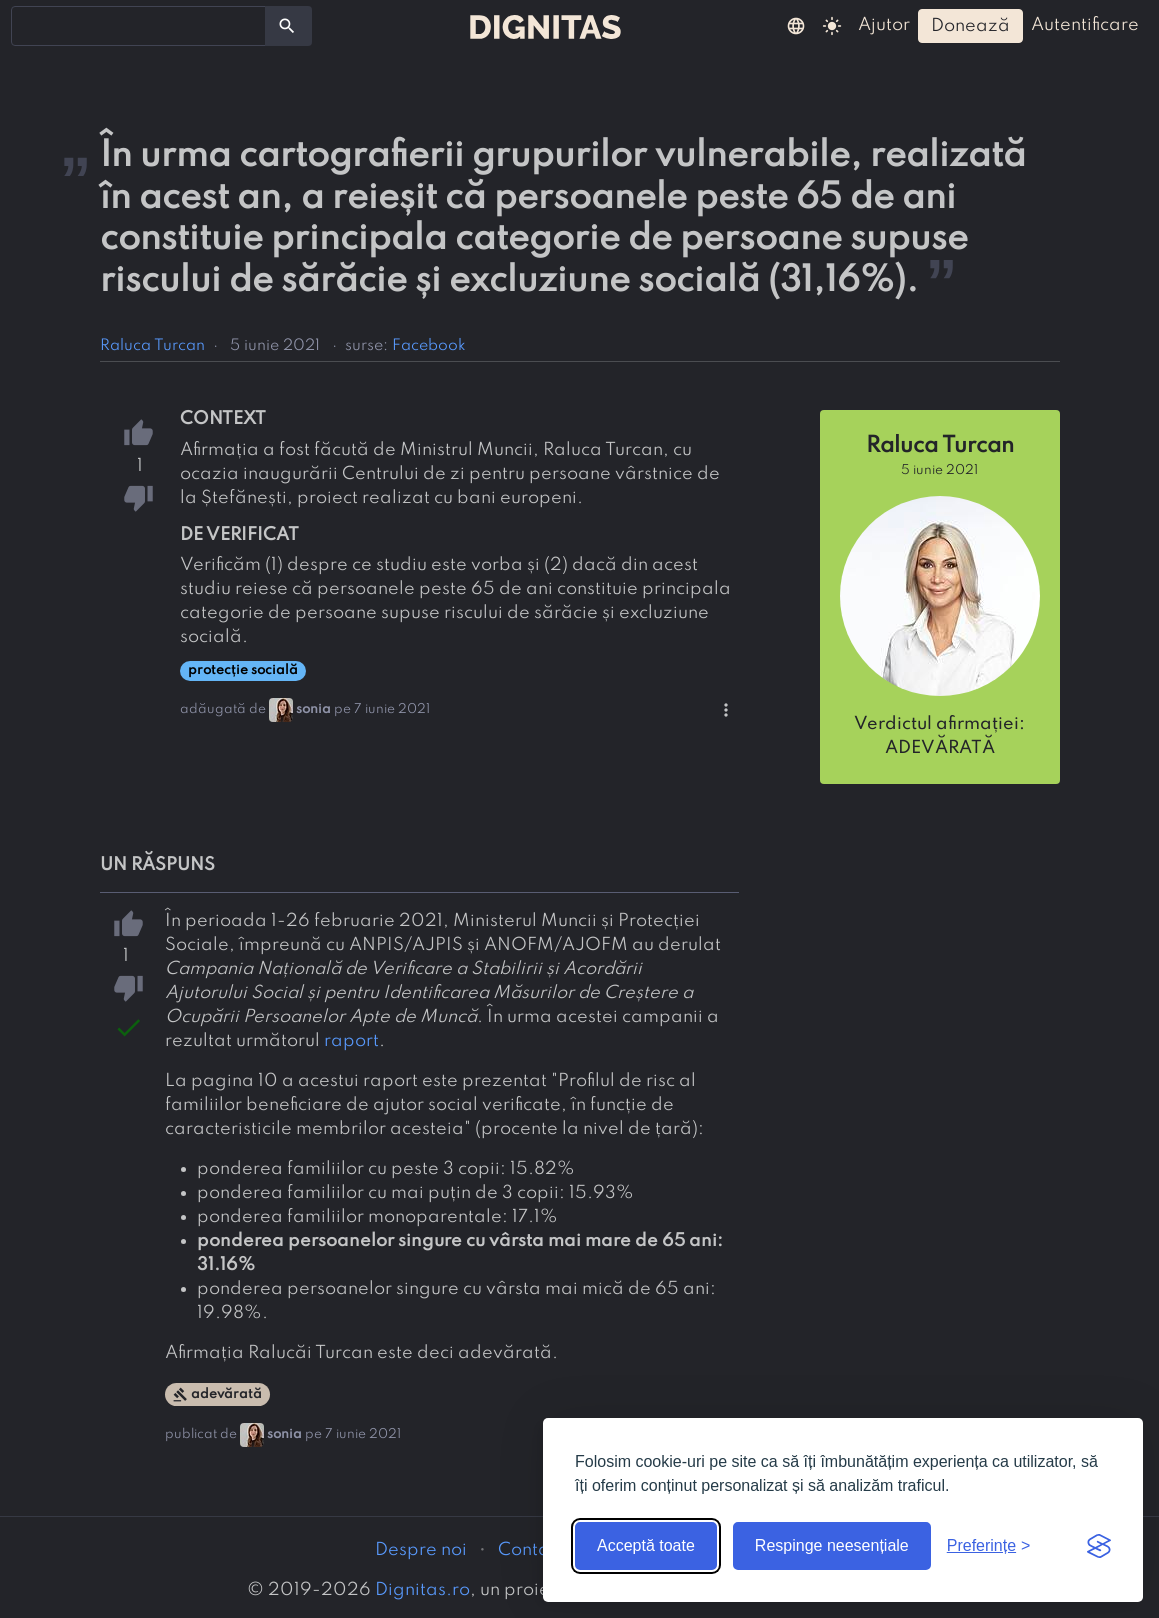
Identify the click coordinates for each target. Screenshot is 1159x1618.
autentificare (1085, 25)
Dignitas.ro (422, 1590)
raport (351, 1041)
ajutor (884, 25)
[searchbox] (30, 25)
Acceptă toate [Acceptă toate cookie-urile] (646, 1545)
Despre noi (421, 1550)
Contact (531, 1550)
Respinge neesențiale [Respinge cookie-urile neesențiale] (832, 1545)
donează (970, 26)
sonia (313, 709)
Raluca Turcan (152, 346)
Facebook (429, 346)
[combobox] (138, 26)
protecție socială (243, 670)
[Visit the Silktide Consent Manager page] (1099, 1546)
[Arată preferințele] (989, 1546)
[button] (796, 25)
